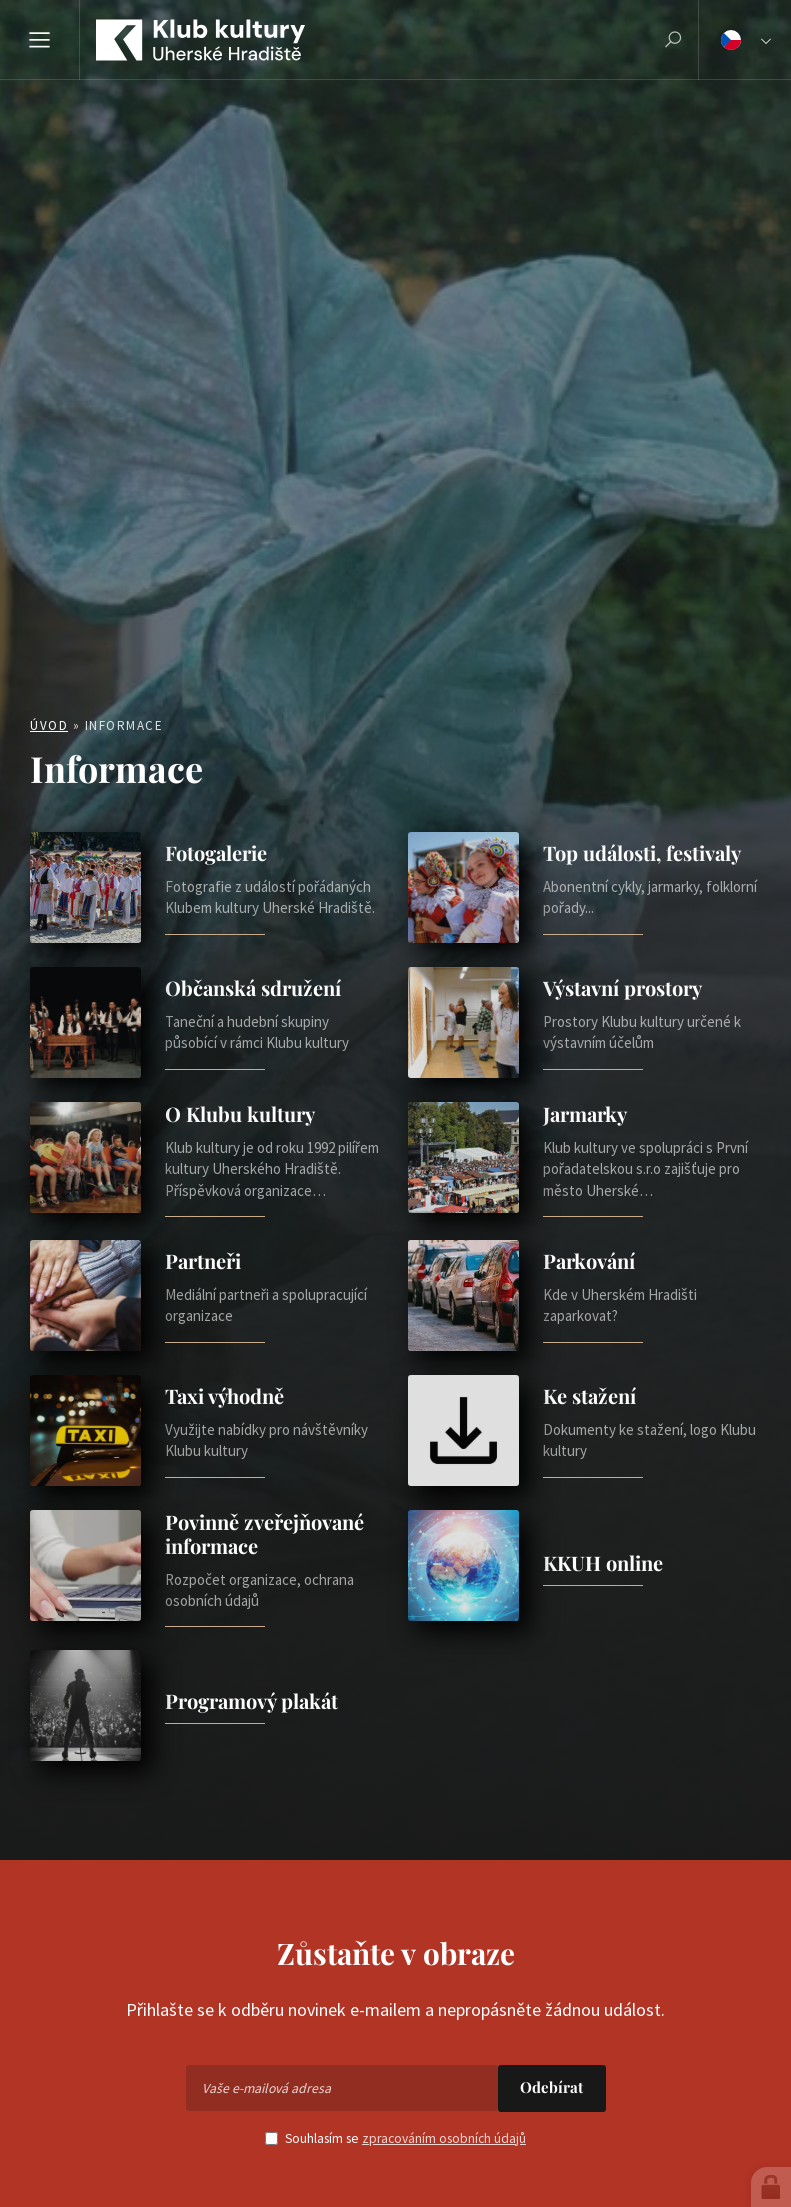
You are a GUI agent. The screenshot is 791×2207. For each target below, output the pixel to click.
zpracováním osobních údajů (444, 2138)
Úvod (49, 725)
